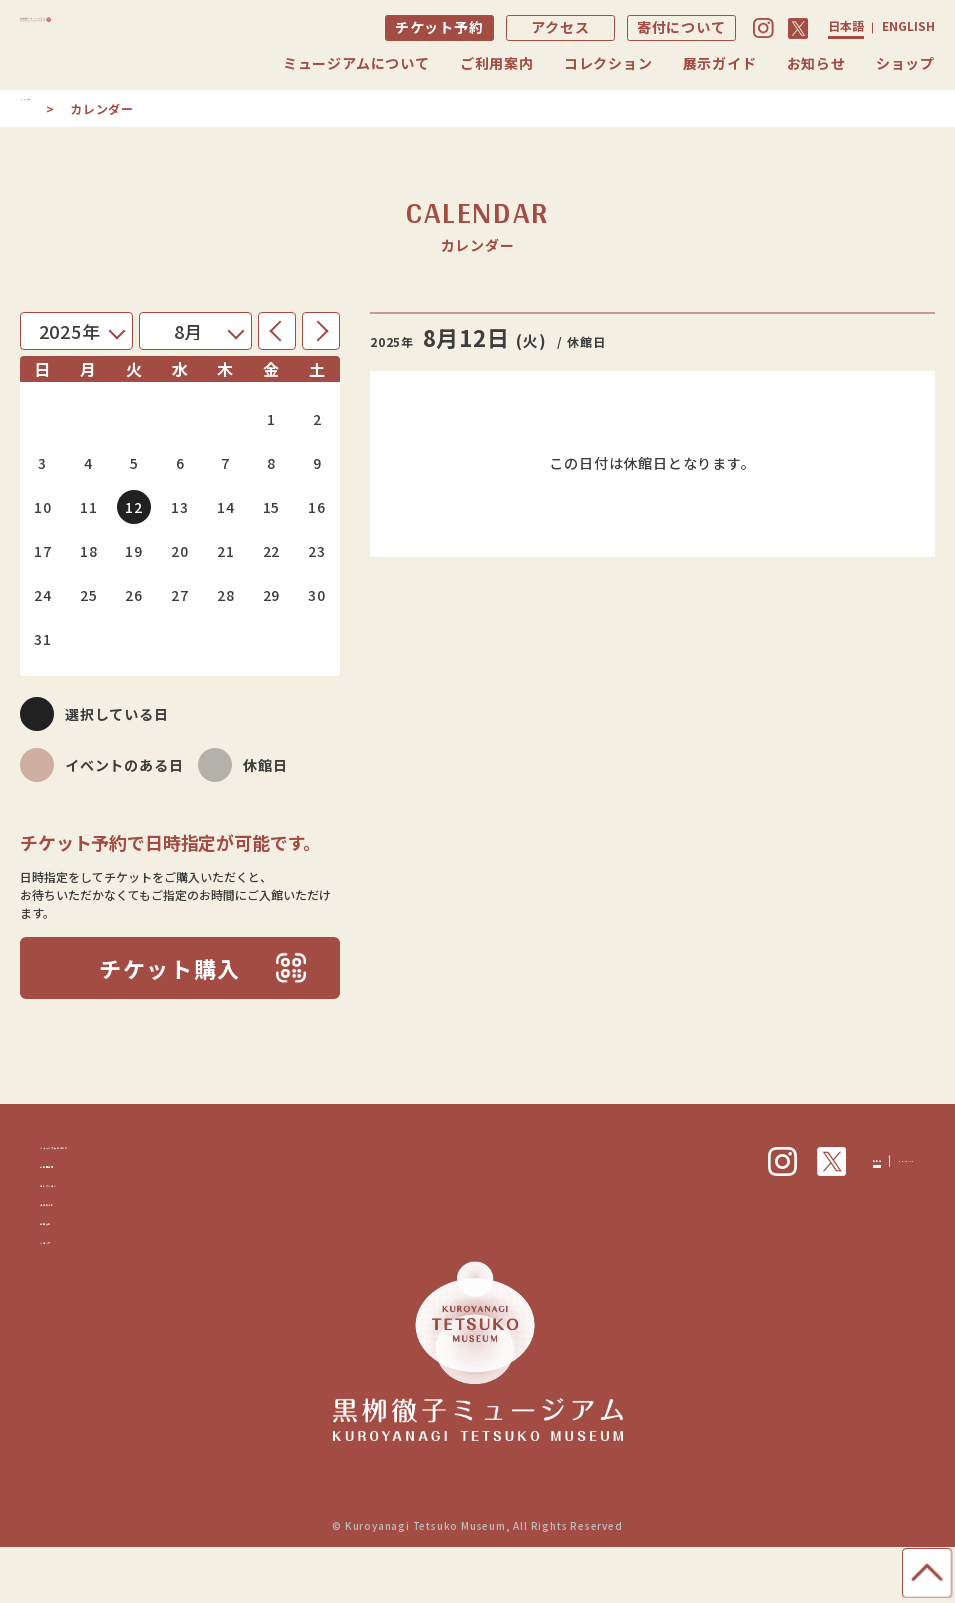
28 (226, 595)
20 (180, 551)
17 (43, 551)
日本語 (846, 25)
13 (180, 507)
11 (89, 507)
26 (134, 595)
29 (272, 595)
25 (89, 595)
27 (180, 595)
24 (43, 595)
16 (317, 507)
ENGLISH (908, 25)
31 (43, 639)
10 (43, 507)
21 (226, 551)
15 (272, 507)
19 (134, 551)
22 (272, 551)
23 (317, 551)
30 (317, 595)
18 (89, 551)
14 (226, 507)
